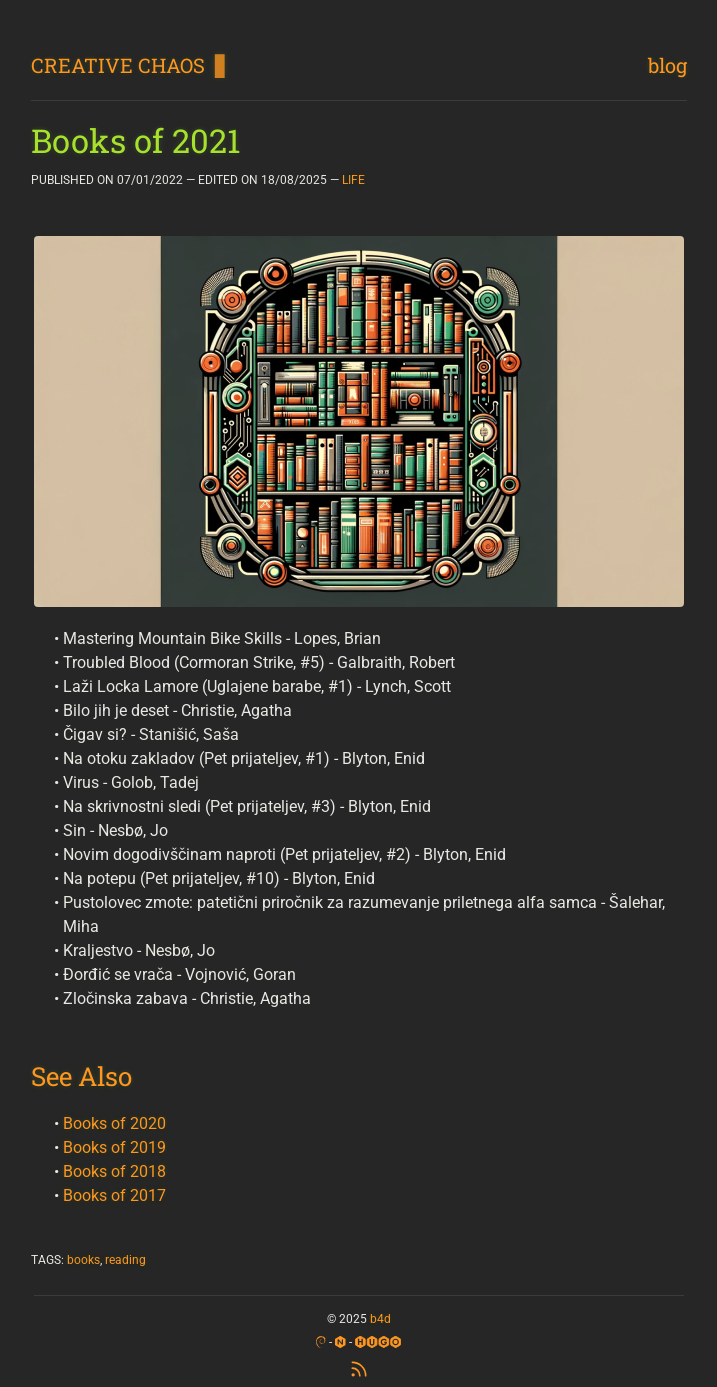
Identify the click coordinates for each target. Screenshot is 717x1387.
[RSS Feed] (359, 1366)
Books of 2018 (114, 1171)
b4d (380, 1319)
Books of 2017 (114, 1195)
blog (667, 65)
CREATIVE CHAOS (118, 65)
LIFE (353, 180)
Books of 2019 (114, 1147)
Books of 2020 (114, 1123)
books (83, 1260)
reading (125, 1260)
